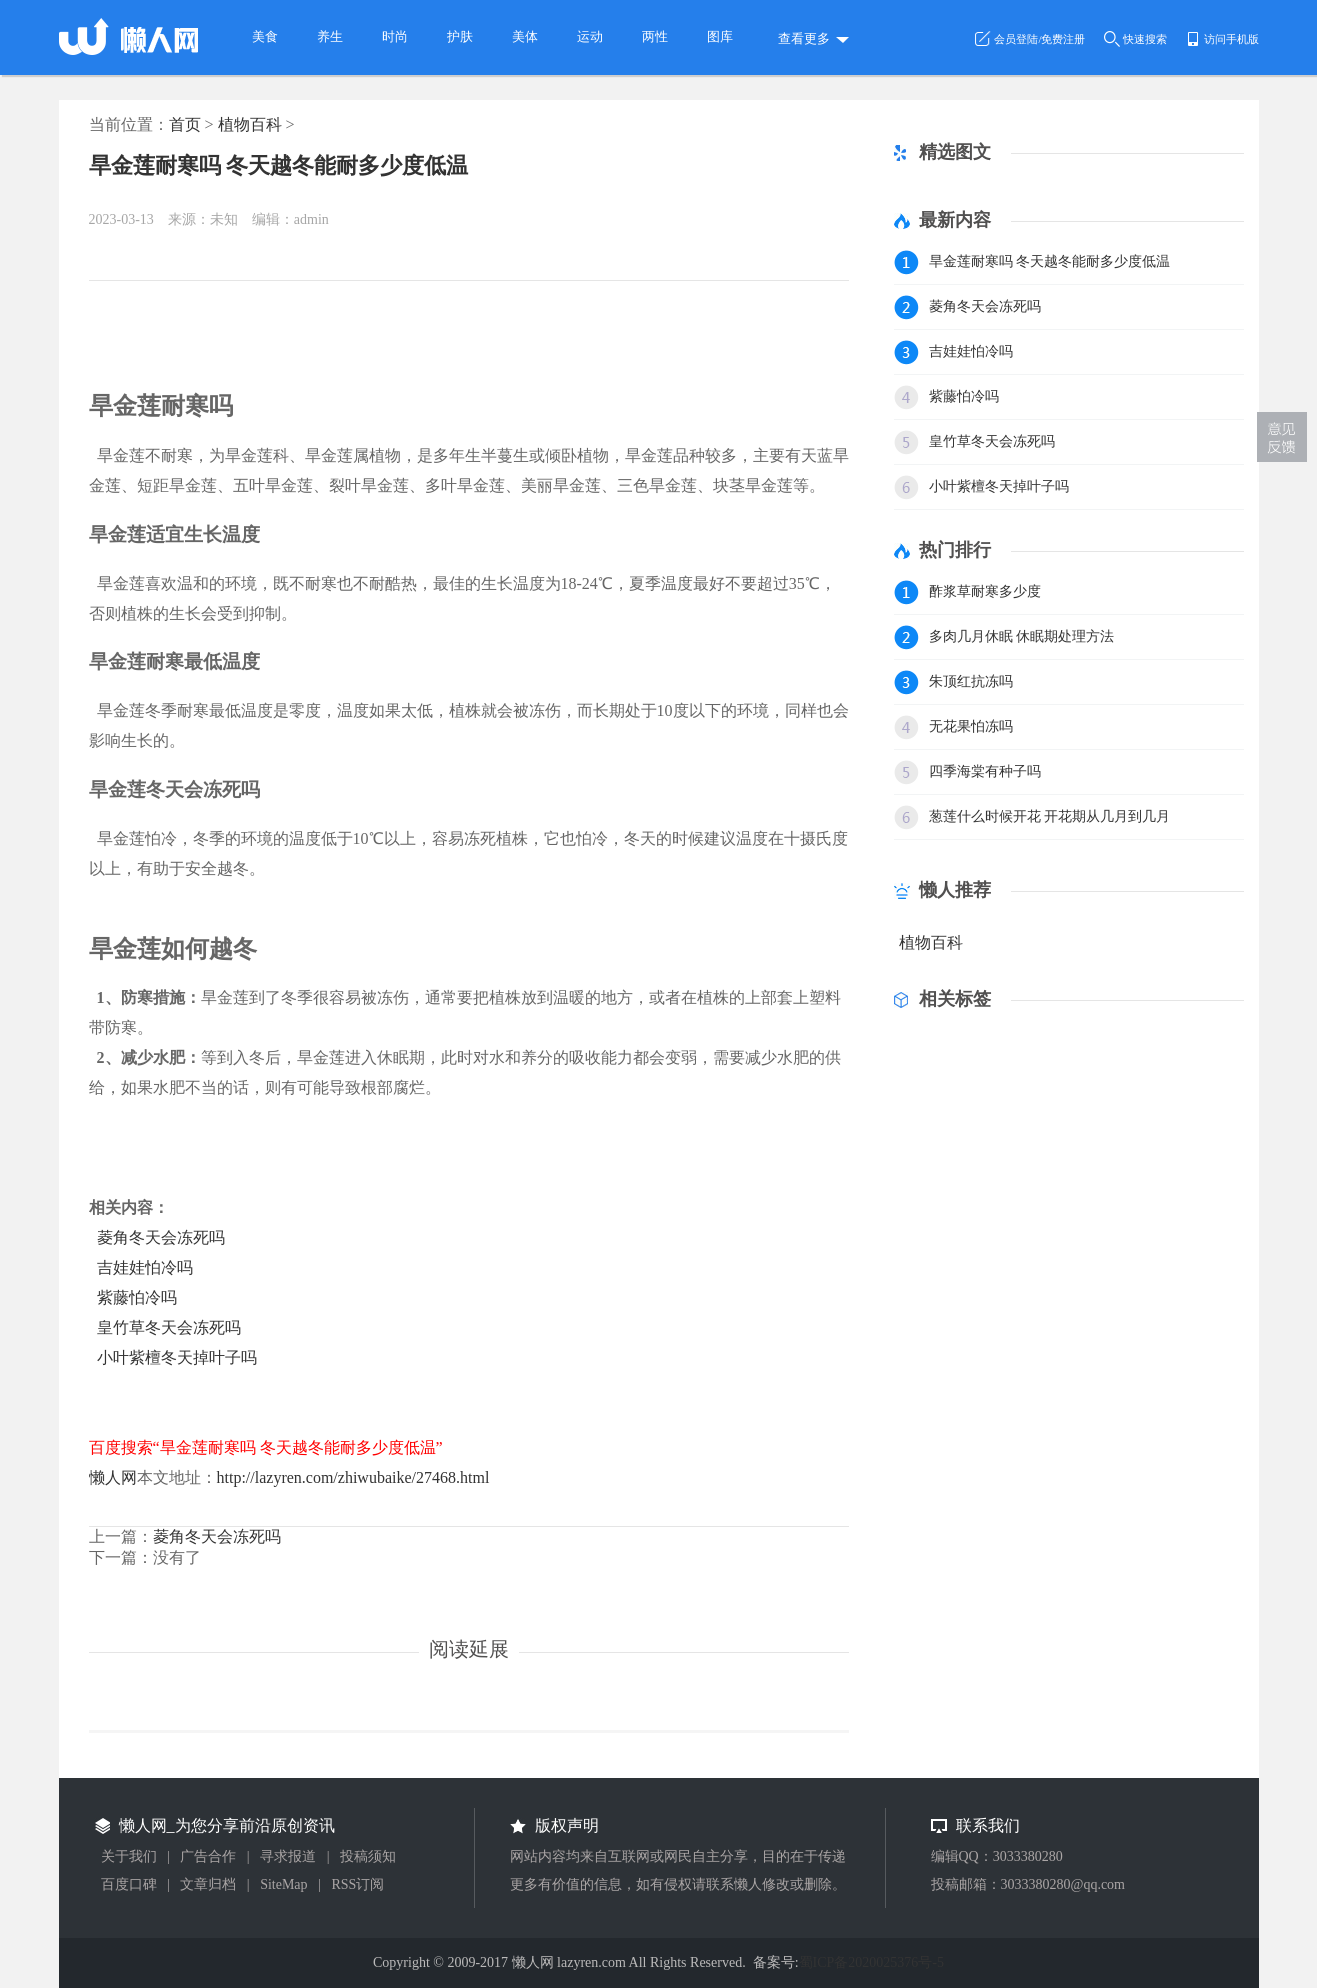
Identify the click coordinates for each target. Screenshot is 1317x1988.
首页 (185, 124)
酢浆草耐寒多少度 (985, 591)
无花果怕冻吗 (971, 726)
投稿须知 (368, 1856)
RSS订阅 (357, 1884)
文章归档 (208, 1884)
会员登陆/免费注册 (1039, 39)
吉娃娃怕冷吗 (145, 1267)
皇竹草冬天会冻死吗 (169, 1327)
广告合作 (208, 1856)
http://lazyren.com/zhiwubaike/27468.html (353, 1477)
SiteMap (283, 1884)
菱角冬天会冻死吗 (161, 1237)
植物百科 (250, 124)
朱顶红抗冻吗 (971, 681)
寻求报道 (288, 1856)
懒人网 (113, 1477)
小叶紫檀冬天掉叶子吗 (177, 1357)
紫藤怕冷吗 (137, 1297)
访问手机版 (1231, 39)
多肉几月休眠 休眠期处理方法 (1022, 636)
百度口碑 (129, 1884)
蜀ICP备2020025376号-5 (871, 1962)
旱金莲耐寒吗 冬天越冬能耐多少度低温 (279, 165)
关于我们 (129, 1856)
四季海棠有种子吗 (985, 771)
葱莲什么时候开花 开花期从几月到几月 (1050, 816)
